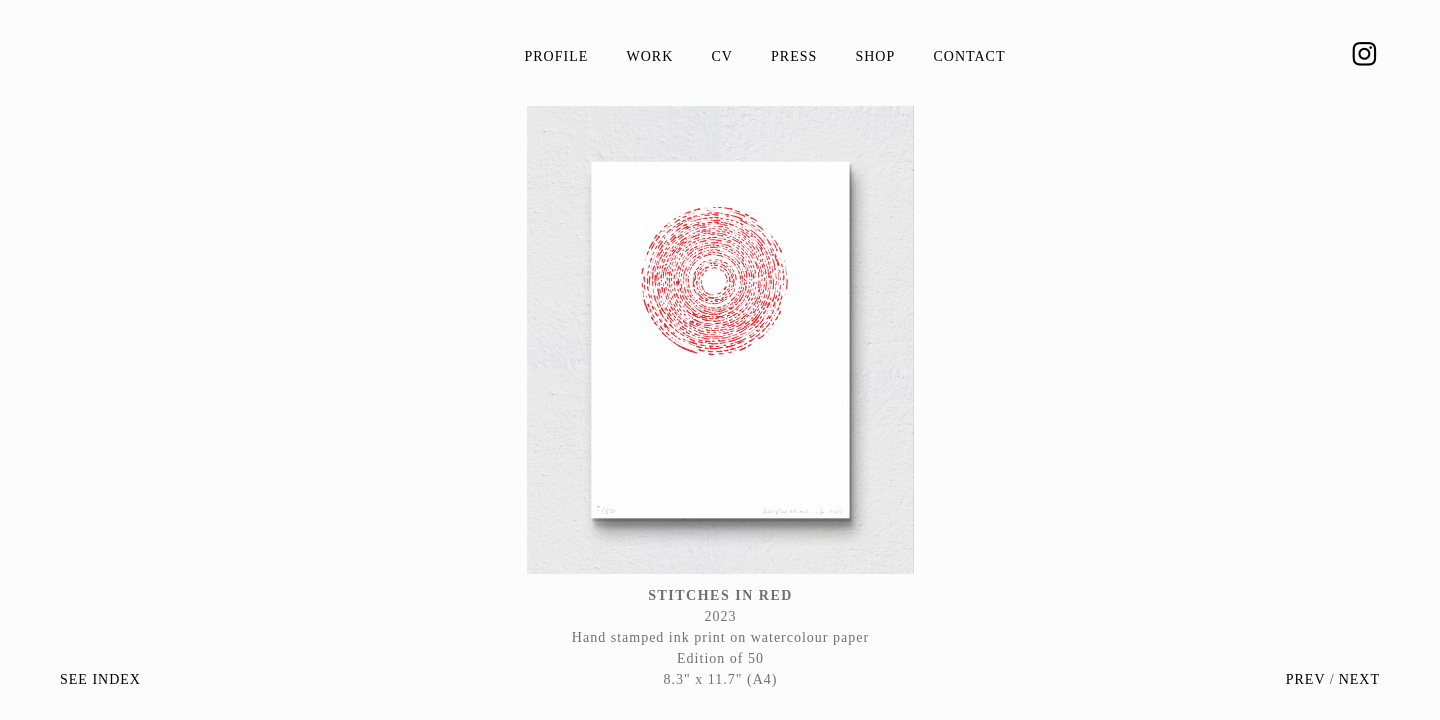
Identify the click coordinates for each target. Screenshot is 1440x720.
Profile (557, 56)
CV (721, 56)
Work (649, 56)
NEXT (1359, 679)
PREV (1306, 679)
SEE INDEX (100, 679)
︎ (1365, 55)
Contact (969, 56)
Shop (875, 56)
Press (794, 56)
